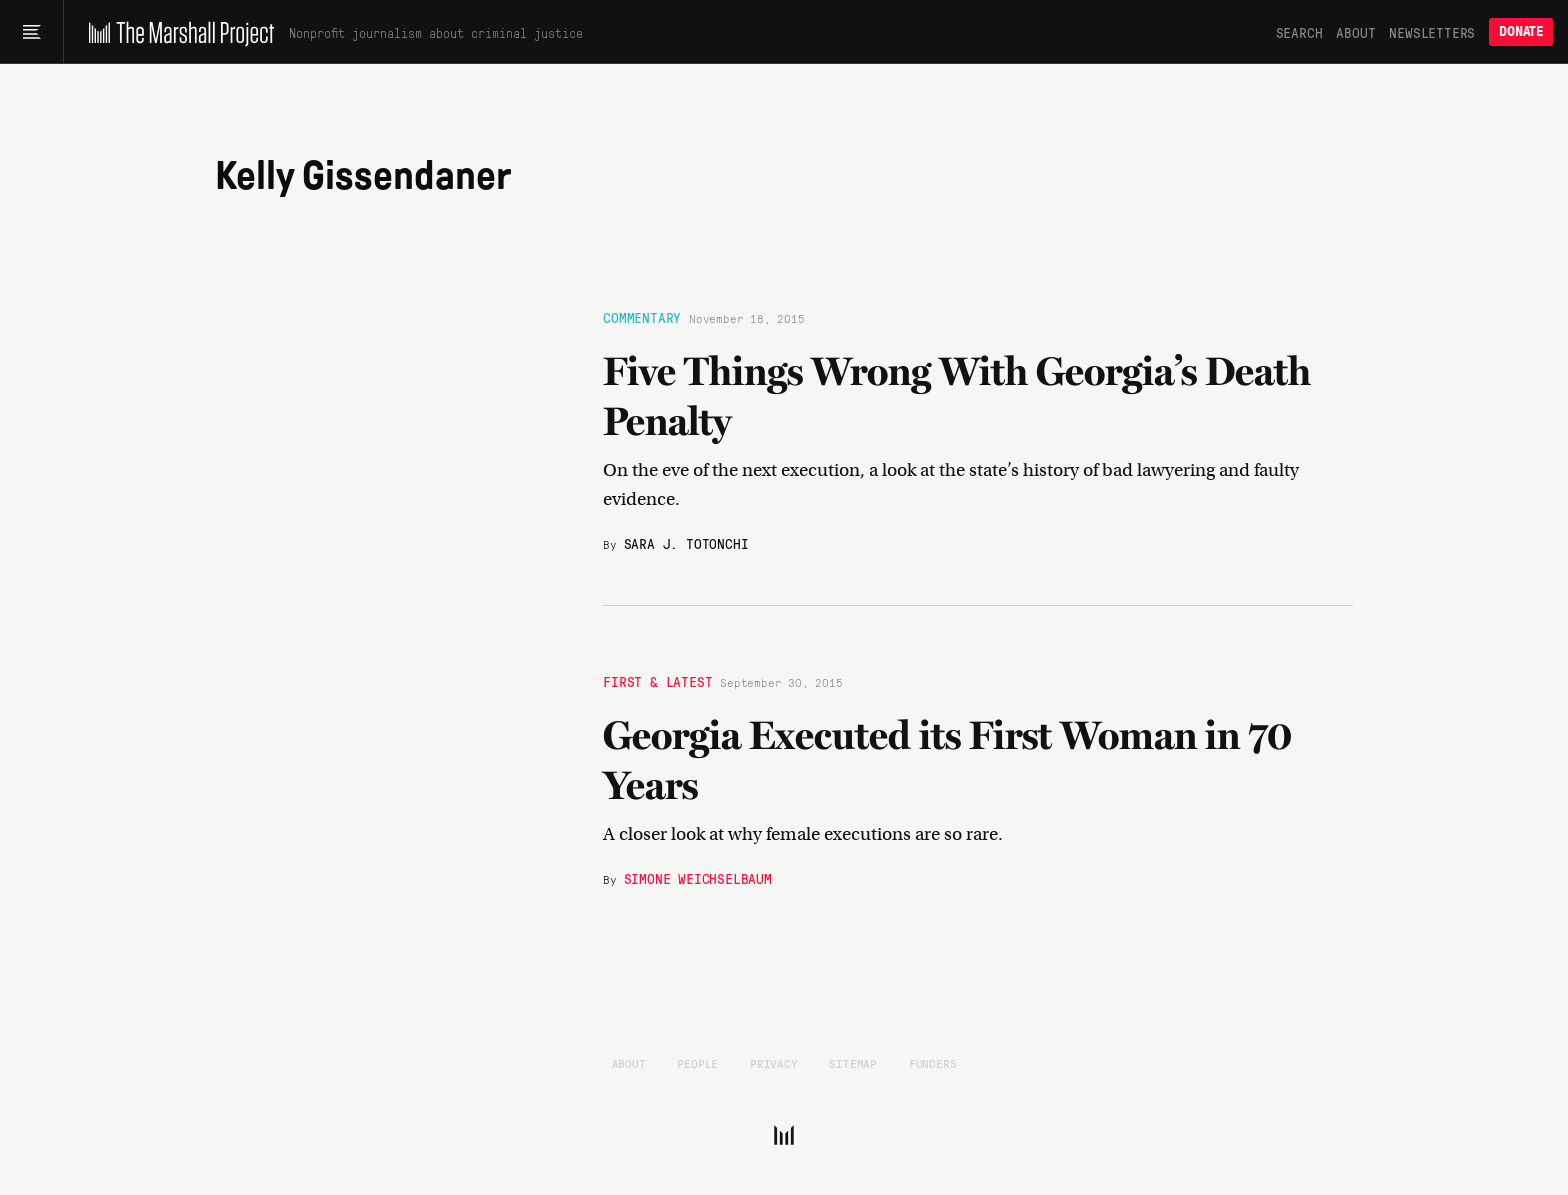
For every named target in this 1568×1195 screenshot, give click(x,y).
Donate (1521, 31)
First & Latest (657, 681)
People (697, 1063)
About (1355, 32)
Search (1299, 32)
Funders (933, 1063)
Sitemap (853, 1063)
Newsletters (1432, 32)
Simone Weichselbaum (698, 878)
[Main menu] (31, 32)
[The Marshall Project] (176, 32)
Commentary (642, 316)
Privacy (774, 1063)
